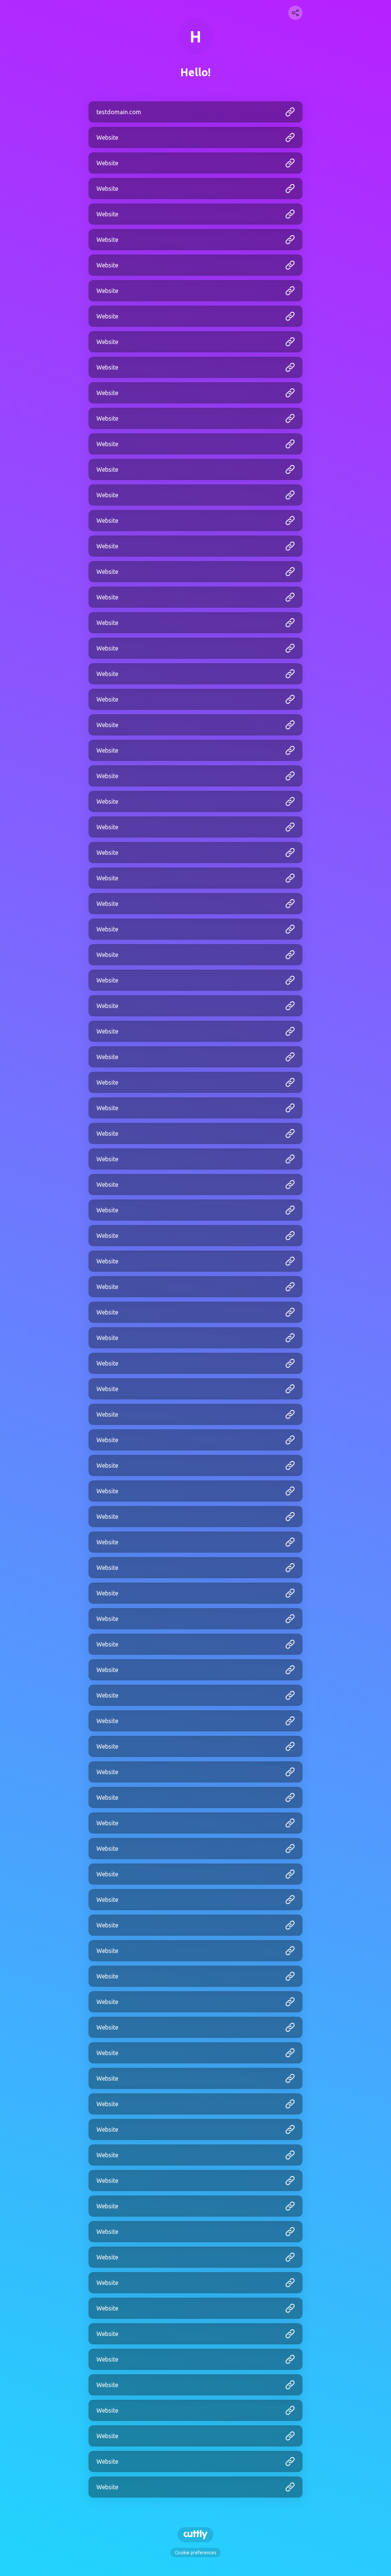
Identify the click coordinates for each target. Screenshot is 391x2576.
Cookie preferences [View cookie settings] (195, 2552)
